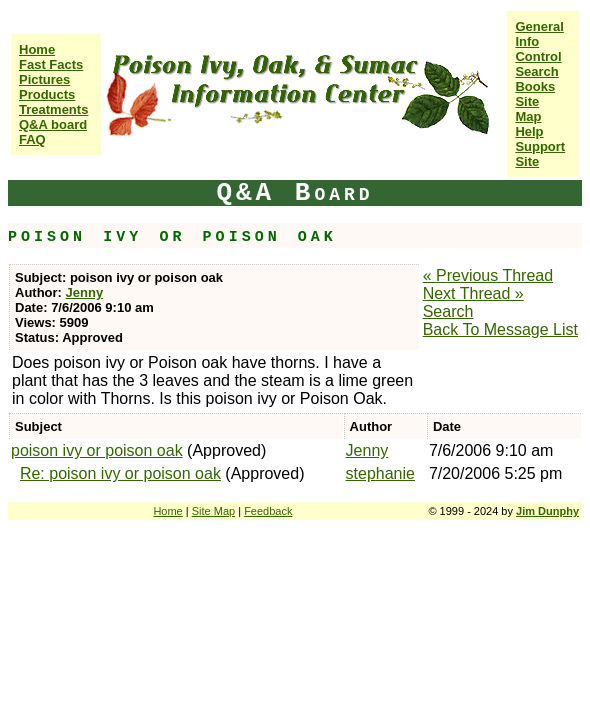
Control (538, 56)
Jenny (85, 292)
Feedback (268, 511)
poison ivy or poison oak (97, 450)
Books (535, 86)
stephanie (380, 473)
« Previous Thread (488, 275)
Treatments (53, 109)
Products (47, 94)
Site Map (528, 109)
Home (37, 49)
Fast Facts (51, 64)
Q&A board (53, 124)
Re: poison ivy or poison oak (120, 473)
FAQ (32, 139)
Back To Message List (500, 329)
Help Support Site (540, 146)
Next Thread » (473, 293)
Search (536, 71)
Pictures (44, 79)
